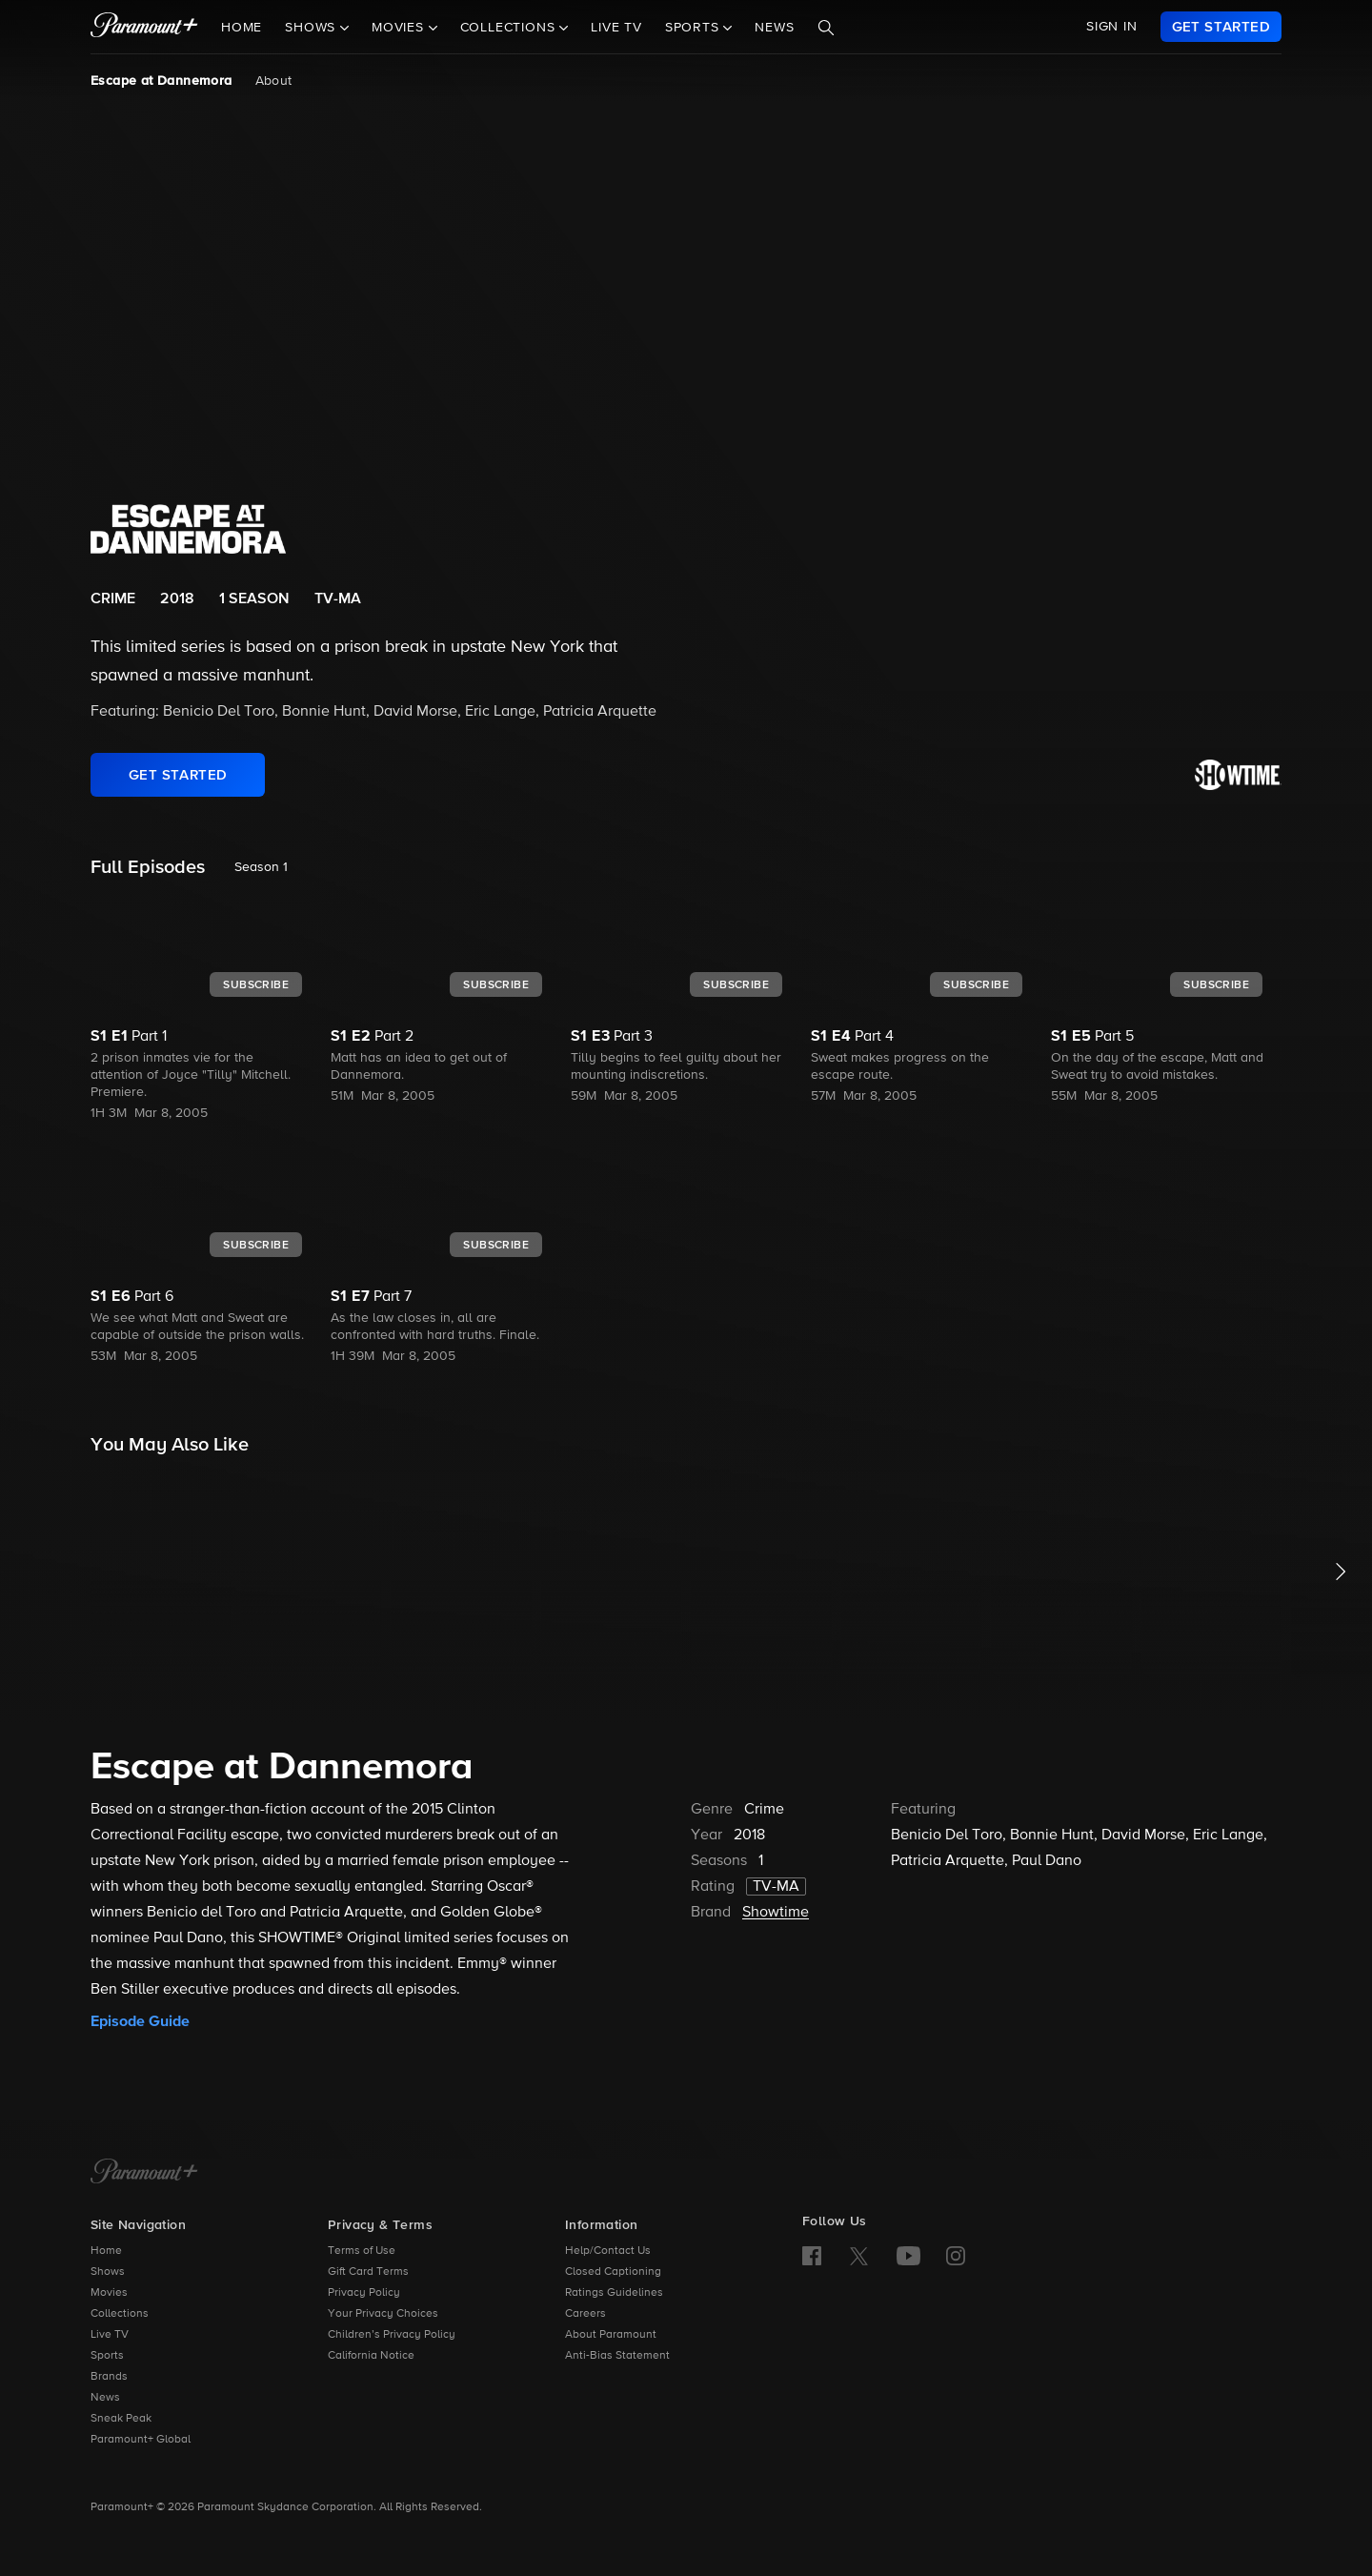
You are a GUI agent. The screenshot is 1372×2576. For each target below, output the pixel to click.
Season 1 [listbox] (261, 867)
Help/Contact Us (608, 2251)
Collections (120, 2314)
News (774, 27)
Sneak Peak (121, 2418)
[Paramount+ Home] (144, 2173)
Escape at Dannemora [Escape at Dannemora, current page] (161, 81)
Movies (109, 2293)
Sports (107, 2356)
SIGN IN (1112, 26)
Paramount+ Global (141, 2439)
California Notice (371, 2356)
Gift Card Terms (368, 2272)
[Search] (826, 27)
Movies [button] (400, 27)
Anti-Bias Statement (617, 2356)
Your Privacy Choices (383, 2314)
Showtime (775, 1912)
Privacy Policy (364, 2293)
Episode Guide (140, 2021)
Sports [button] (694, 27)
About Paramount (610, 2335)
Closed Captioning (613, 2272)
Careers (585, 2314)
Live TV (616, 27)
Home (241, 27)
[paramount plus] (144, 26)
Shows (108, 2272)
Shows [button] (312, 27)
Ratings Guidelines (614, 2293)
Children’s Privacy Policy (391, 2335)
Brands (109, 2377)
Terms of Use (361, 2251)
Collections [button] (510, 27)
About (274, 81)
